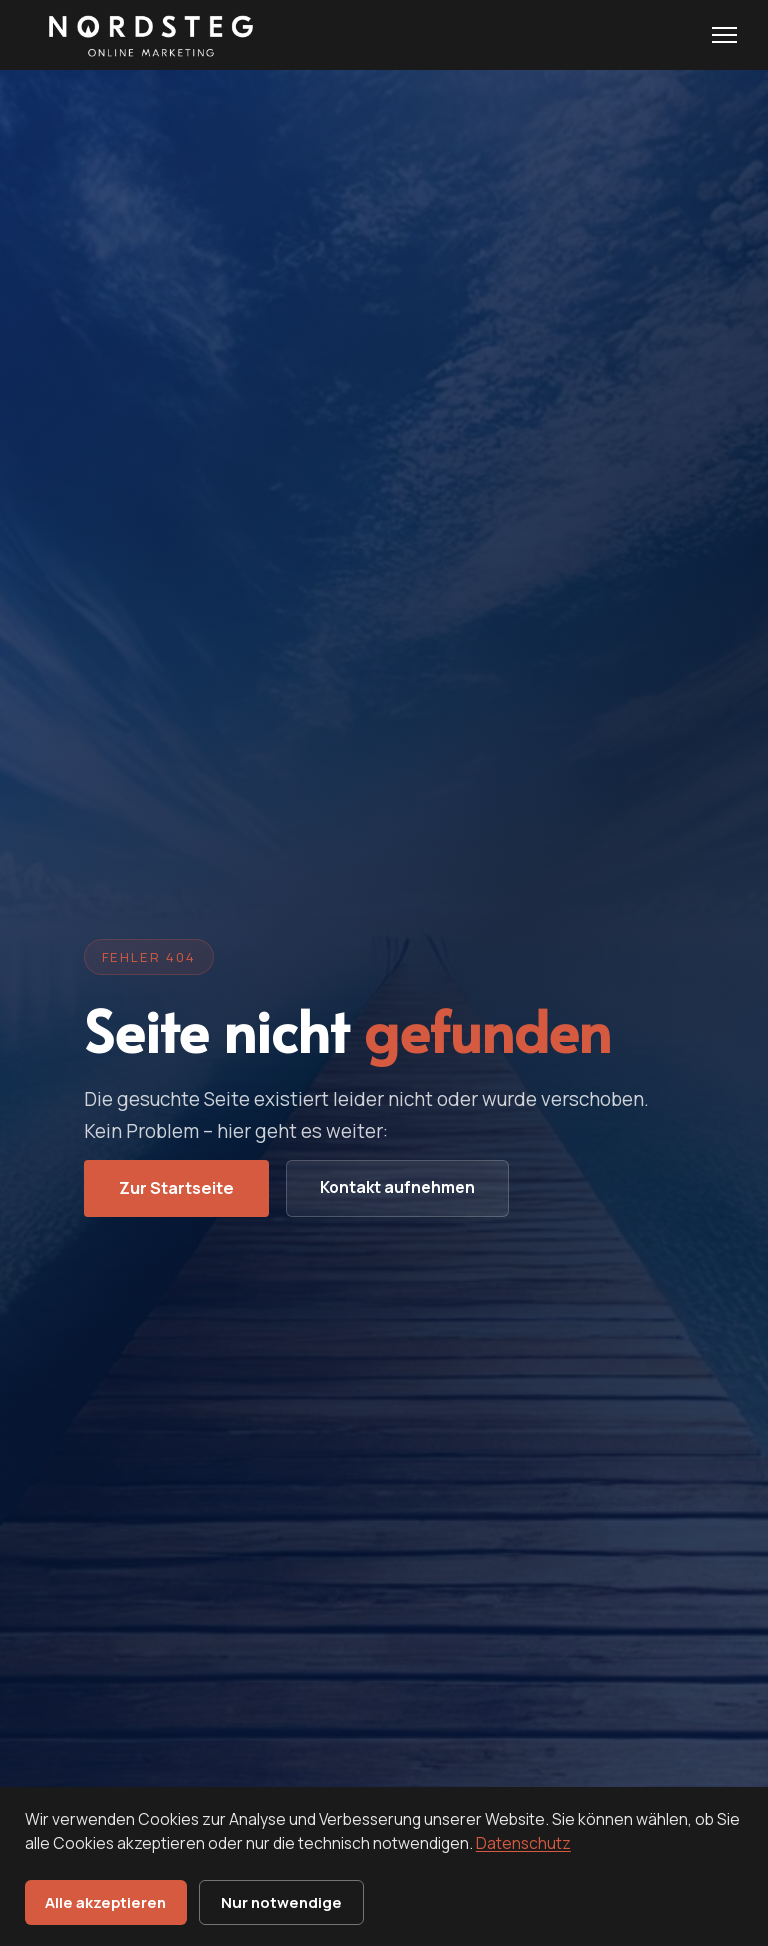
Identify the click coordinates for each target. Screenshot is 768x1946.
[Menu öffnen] (724, 35)
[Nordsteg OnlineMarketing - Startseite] (147, 35)
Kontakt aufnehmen (397, 1187)
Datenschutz (523, 1843)
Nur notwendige (281, 1902)
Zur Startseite (176, 1187)
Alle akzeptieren (105, 1902)
